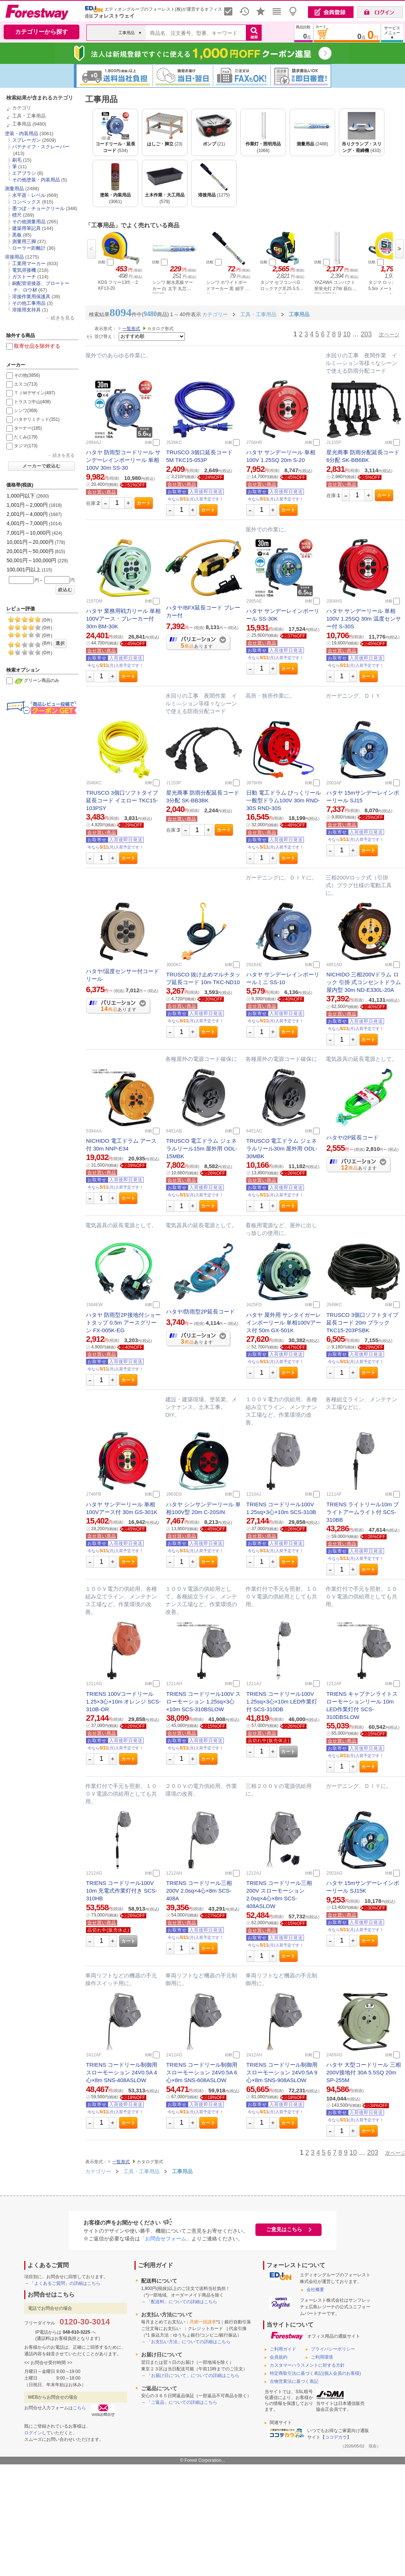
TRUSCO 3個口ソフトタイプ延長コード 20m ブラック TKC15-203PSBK (362, 1322)
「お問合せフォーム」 (165, 2238)
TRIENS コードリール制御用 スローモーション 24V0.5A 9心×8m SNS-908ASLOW (282, 2072)
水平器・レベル (29, 195)
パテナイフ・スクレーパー (40, 146)
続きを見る (63, 318)
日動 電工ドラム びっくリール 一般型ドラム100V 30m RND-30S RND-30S (283, 800)
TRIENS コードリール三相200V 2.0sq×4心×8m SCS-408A (199, 1890)
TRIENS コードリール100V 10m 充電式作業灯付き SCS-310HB (121, 1890)
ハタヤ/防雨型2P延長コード (200, 1311)
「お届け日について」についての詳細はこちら (193, 2375)
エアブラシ (24, 173)
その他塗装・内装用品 (36, 180)
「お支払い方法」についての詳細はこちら (188, 2341)
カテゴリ (21, 108)
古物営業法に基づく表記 (294, 2381)
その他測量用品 (29, 221)
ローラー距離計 (29, 248)
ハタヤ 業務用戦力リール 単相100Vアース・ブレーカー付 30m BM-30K (123, 618)
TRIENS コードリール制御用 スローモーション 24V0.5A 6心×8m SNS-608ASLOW (201, 2072)
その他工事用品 (29, 303)
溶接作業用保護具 (31, 296)
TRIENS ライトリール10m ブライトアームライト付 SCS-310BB (362, 1512)
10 (346, 334)
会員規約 (278, 2357)
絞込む (65, 589)
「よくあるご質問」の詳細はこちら (65, 2283)
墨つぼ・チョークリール (38, 208)
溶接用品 (14, 257)
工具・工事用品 (29, 116)
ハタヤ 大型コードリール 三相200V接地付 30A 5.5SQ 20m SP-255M (363, 2072)
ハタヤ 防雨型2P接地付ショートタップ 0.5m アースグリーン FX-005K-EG (123, 1322)
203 (366, 334)
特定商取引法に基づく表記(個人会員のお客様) (315, 2373)
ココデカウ (336, 2437)
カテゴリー (98, 2171)
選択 (60, 643)
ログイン (33, 2432)
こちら (79, 2407)
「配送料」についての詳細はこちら (182, 2301)
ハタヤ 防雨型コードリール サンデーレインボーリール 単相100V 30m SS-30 (123, 460)
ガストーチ (24, 276)
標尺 (17, 215)
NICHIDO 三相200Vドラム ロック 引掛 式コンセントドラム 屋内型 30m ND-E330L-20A (363, 982)
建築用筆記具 (26, 228)
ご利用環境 (322, 2357)
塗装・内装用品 (21, 133)
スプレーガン (26, 140)
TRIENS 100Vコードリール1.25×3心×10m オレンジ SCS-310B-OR (123, 1701)
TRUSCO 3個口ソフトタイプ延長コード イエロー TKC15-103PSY (122, 800)
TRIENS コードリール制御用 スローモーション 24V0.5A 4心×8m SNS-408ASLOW (121, 2072)
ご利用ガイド (283, 2349)
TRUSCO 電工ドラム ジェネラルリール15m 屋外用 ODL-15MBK (201, 1148)
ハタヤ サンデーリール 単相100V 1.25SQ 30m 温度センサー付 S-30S (363, 618)
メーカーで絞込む (41, 466)
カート (144, 503)
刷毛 (17, 160)
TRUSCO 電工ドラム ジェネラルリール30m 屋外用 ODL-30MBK (281, 1148)
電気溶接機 (24, 270)
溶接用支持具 (26, 309)
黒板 (17, 235)
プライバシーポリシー (333, 2349)
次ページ (389, 334)
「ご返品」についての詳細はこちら (182, 2402)
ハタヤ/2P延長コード (352, 1137)
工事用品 (21, 124)
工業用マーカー (29, 263)
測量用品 (14, 188)
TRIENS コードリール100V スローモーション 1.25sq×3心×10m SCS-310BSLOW (203, 1701)
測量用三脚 (24, 241)
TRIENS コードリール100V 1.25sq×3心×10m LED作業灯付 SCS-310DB (281, 1701)
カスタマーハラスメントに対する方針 (307, 2365)
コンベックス (26, 202)
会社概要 (315, 2289)
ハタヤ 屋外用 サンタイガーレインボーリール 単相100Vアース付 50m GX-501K (283, 1322)
